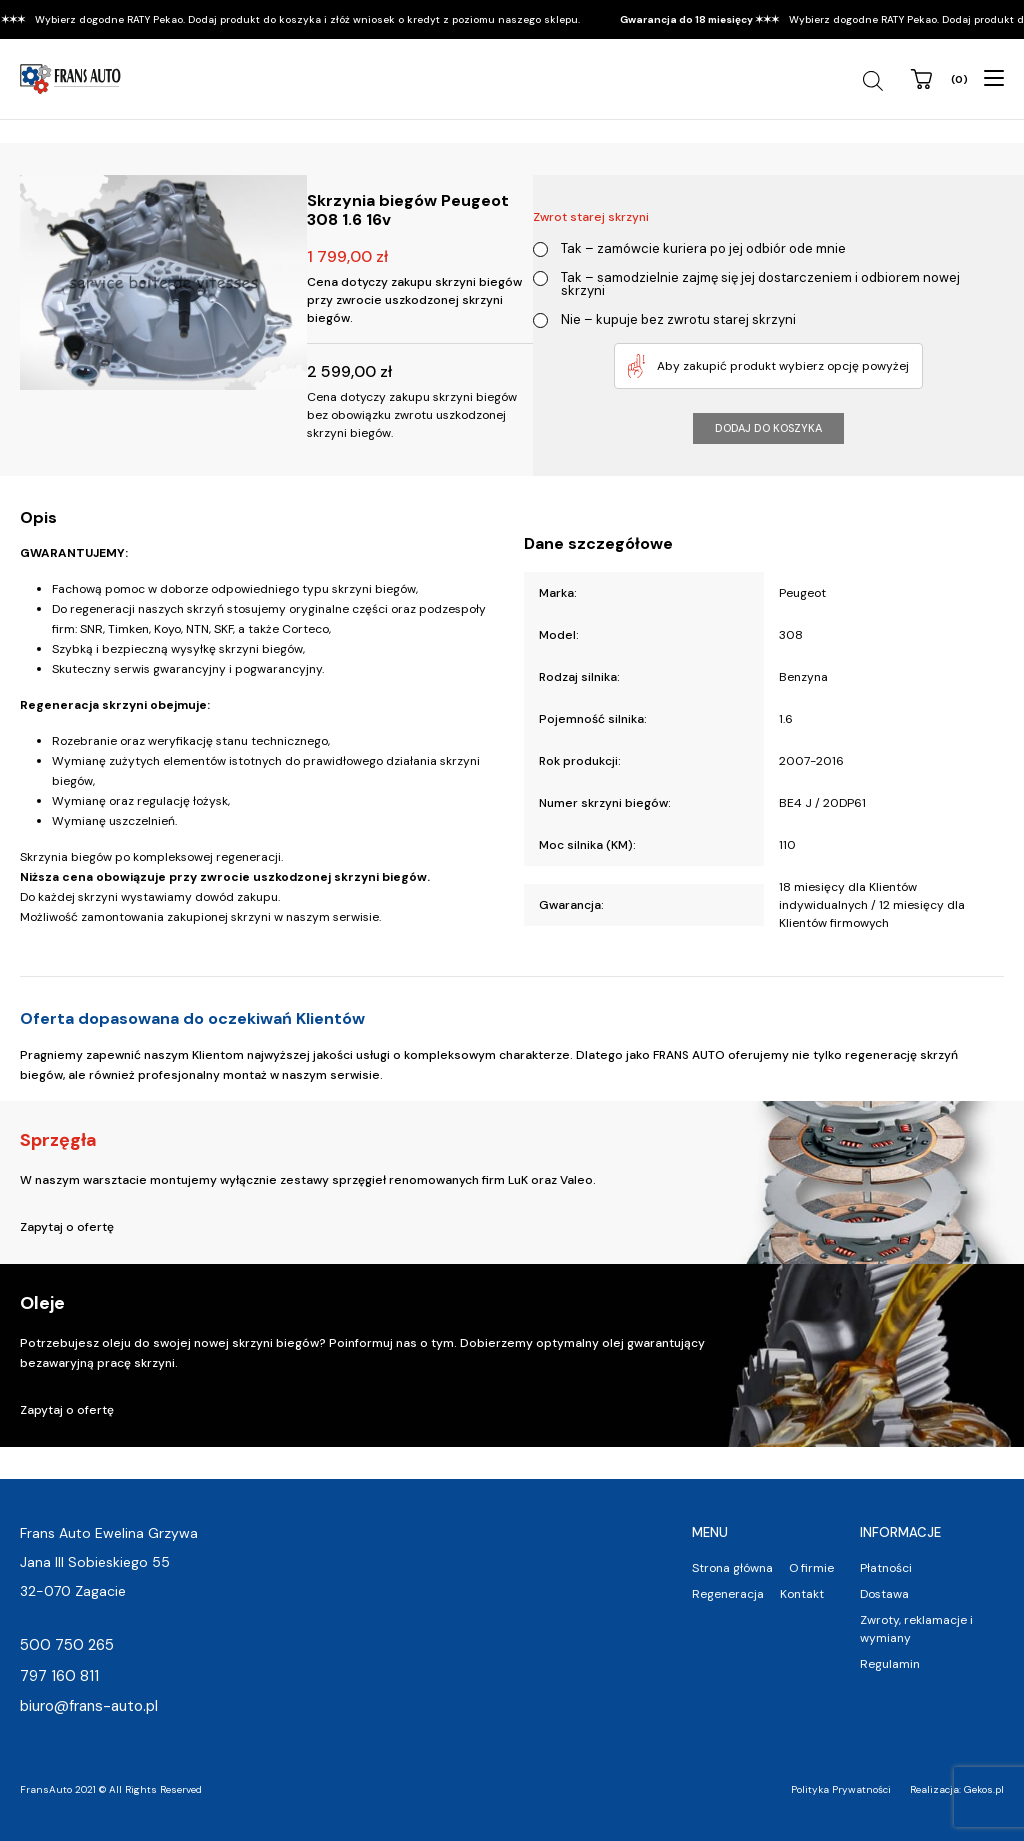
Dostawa (884, 1594)
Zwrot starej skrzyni (591, 217)
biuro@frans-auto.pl (89, 1706)
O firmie (811, 1568)
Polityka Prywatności (841, 1789)
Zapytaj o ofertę (67, 1227)
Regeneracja (728, 1594)
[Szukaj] (875, 81)
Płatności (886, 1568)
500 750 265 (67, 1645)
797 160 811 (59, 1676)
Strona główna (732, 1568)
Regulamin (890, 1664)
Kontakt (802, 1594)
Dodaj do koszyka (768, 428)
